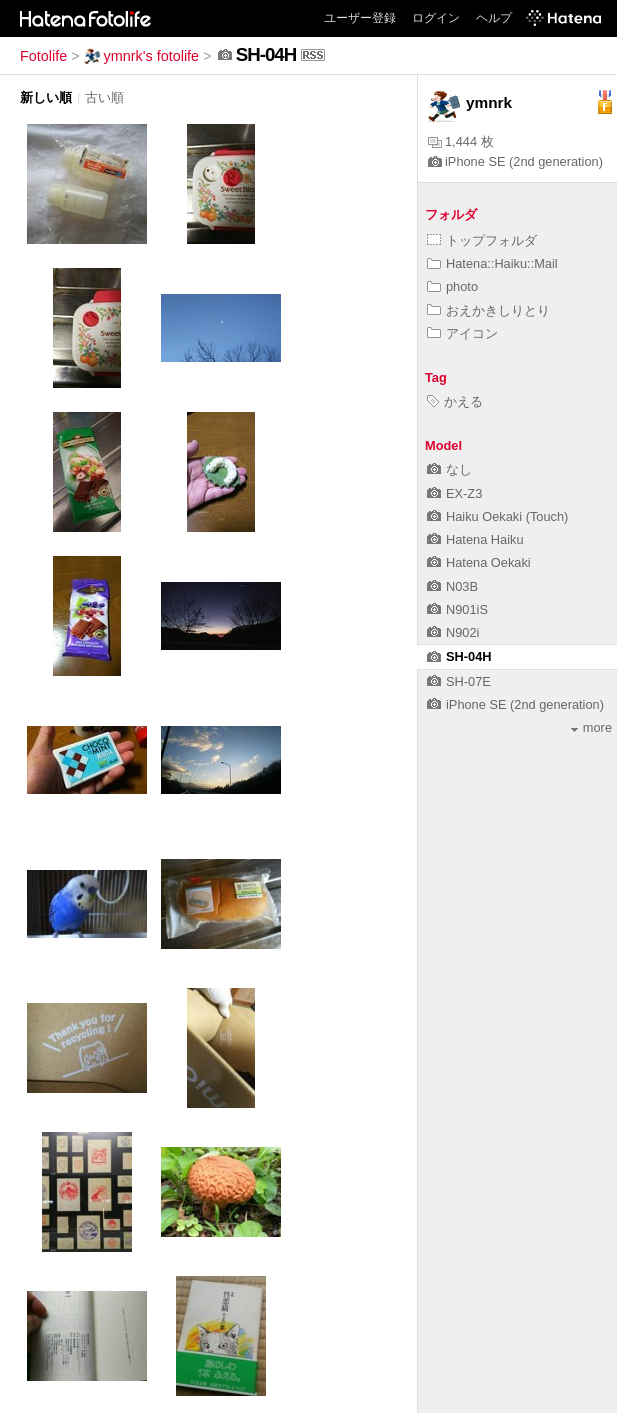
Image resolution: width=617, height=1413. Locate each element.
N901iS (457, 609)
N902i (453, 632)
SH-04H (459, 656)
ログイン (436, 18)
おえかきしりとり (488, 310)
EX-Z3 (454, 493)
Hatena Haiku (475, 539)
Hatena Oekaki (479, 562)
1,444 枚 (461, 141)
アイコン (462, 333)
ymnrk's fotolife (142, 56)
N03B (452, 586)
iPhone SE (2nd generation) (515, 161)
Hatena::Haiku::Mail (492, 263)
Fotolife (43, 56)
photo (452, 286)
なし (449, 469)
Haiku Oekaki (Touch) (497, 516)
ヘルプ (494, 18)
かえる (455, 401)
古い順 (104, 97)
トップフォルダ (482, 240)
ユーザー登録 (360, 18)
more (591, 727)
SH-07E (459, 681)
